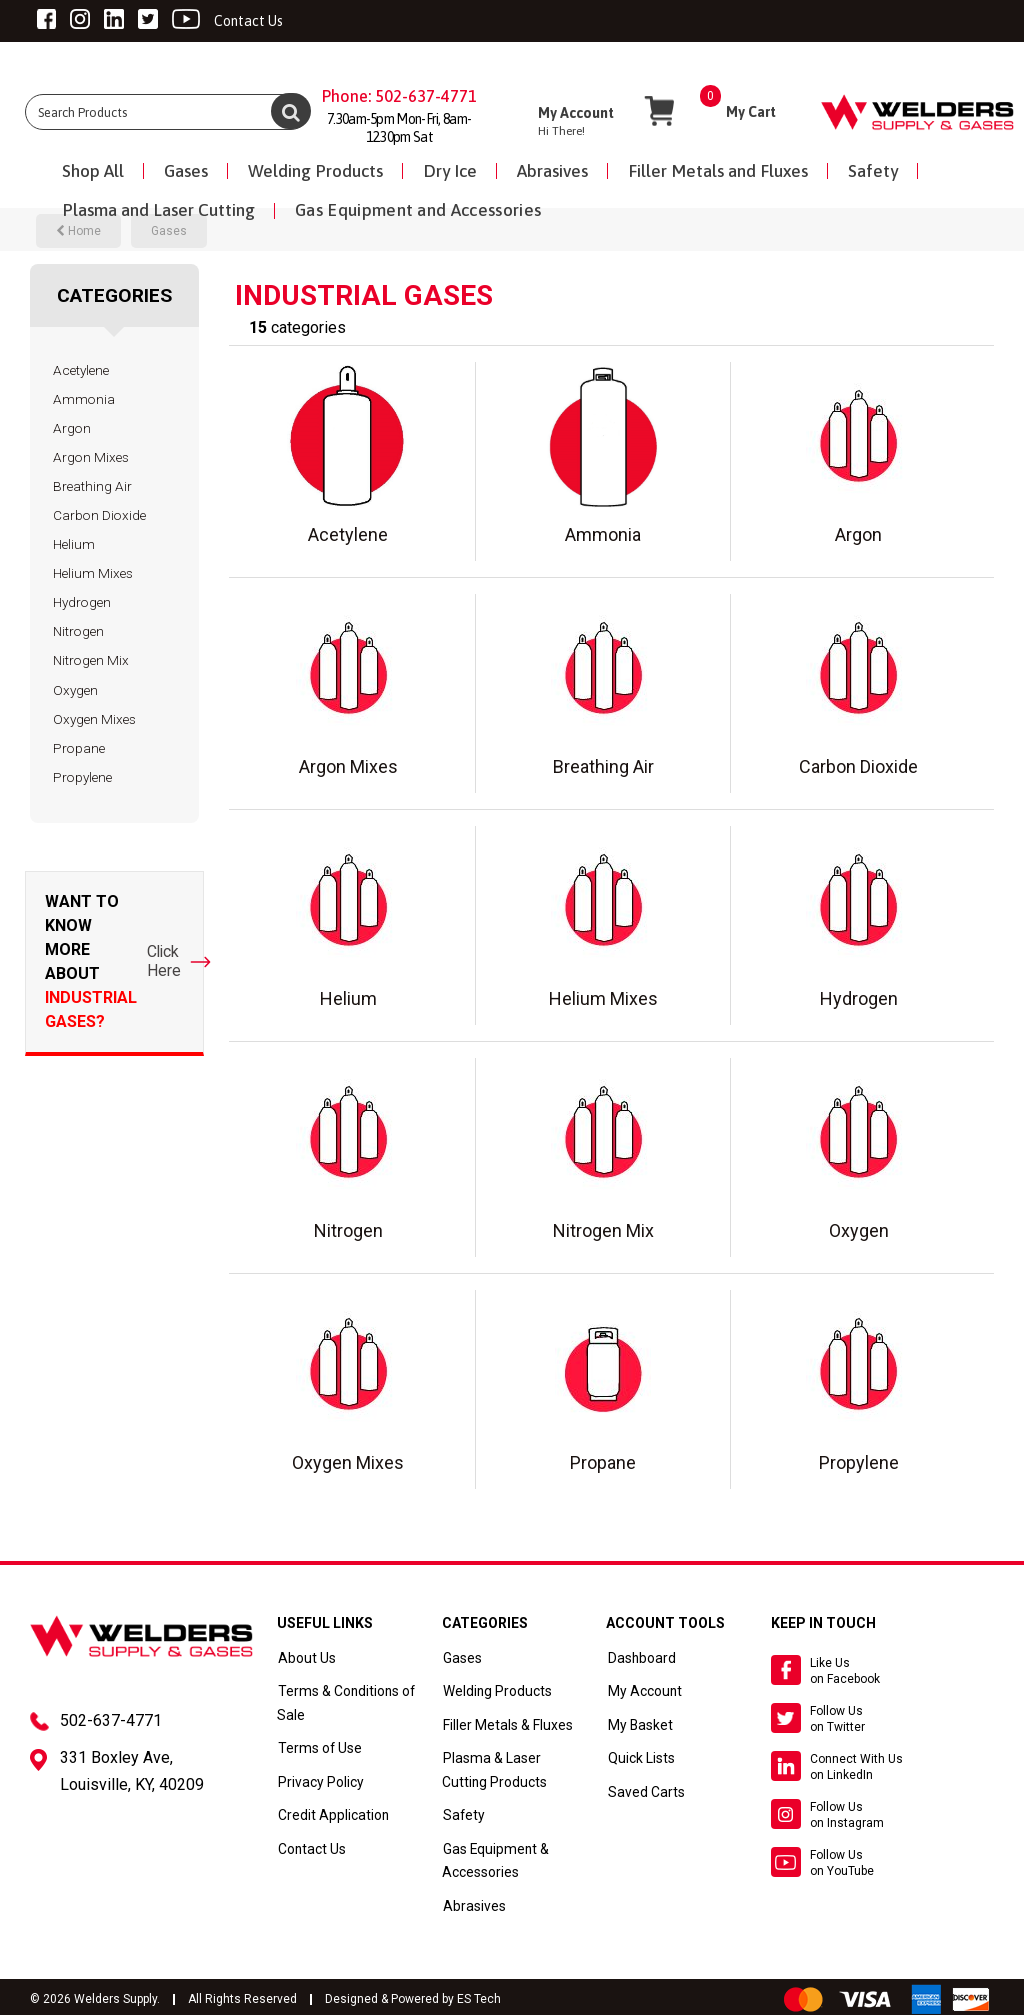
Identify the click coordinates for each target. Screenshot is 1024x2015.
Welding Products (315, 171)
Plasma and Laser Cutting (158, 210)
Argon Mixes (91, 457)
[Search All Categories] (167, 112)
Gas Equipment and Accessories (418, 210)
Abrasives (552, 171)
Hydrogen (82, 602)
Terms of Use (316, 1747)
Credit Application (331, 1814)
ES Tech (479, 1996)
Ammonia (84, 399)
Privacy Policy (318, 1780)
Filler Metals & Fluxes (504, 1724)
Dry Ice (450, 171)
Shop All (93, 171)
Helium (74, 544)
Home (78, 231)
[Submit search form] (291, 111)
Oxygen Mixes (94, 719)
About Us (305, 1658)
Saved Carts (642, 1790)
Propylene (82, 777)
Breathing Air (92, 486)
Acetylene (81, 370)
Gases (186, 171)
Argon (72, 428)
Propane (79, 748)
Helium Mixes (93, 573)
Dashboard (639, 1658)
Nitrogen (78, 631)
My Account (641, 1691)
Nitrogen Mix (91, 660)
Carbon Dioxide (99, 515)
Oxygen (75, 690)
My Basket (636, 1724)
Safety (873, 171)
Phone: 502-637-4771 (399, 96)
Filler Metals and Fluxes (718, 171)
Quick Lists (639, 1757)
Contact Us (310, 1847)
